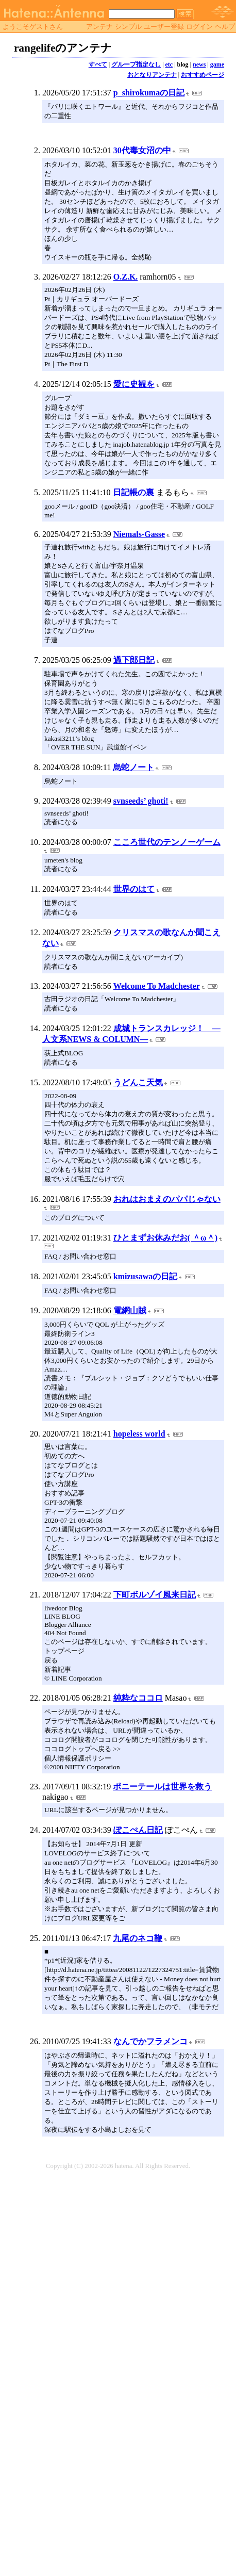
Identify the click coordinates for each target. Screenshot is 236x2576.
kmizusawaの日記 (145, 1276)
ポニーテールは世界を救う (162, 1786)
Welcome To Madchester (156, 986)
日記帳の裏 (133, 492)
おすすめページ (202, 74)
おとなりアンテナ (152, 74)
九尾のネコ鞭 (137, 1938)
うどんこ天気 (138, 1082)
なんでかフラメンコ (150, 2041)
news (199, 64)
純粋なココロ (138, 1697)
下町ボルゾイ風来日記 (154, 1594)
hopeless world (139, 1433)
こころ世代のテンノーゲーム (167, 842)
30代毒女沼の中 (142, 150)
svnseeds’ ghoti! (140, 800)
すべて (98, 64)
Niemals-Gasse (139, 534)
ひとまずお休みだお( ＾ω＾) (165, 1237)
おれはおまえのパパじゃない (167, 1199)
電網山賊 (129, 1310)
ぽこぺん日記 (138, 1829)
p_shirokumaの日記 (148, 92)
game (217, 64)
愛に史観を (134, 384)
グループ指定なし (136, 64)
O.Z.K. (125, 276)
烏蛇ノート (133, 767)
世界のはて (134, 889)
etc (169, 64)
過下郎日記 (134, 660)
